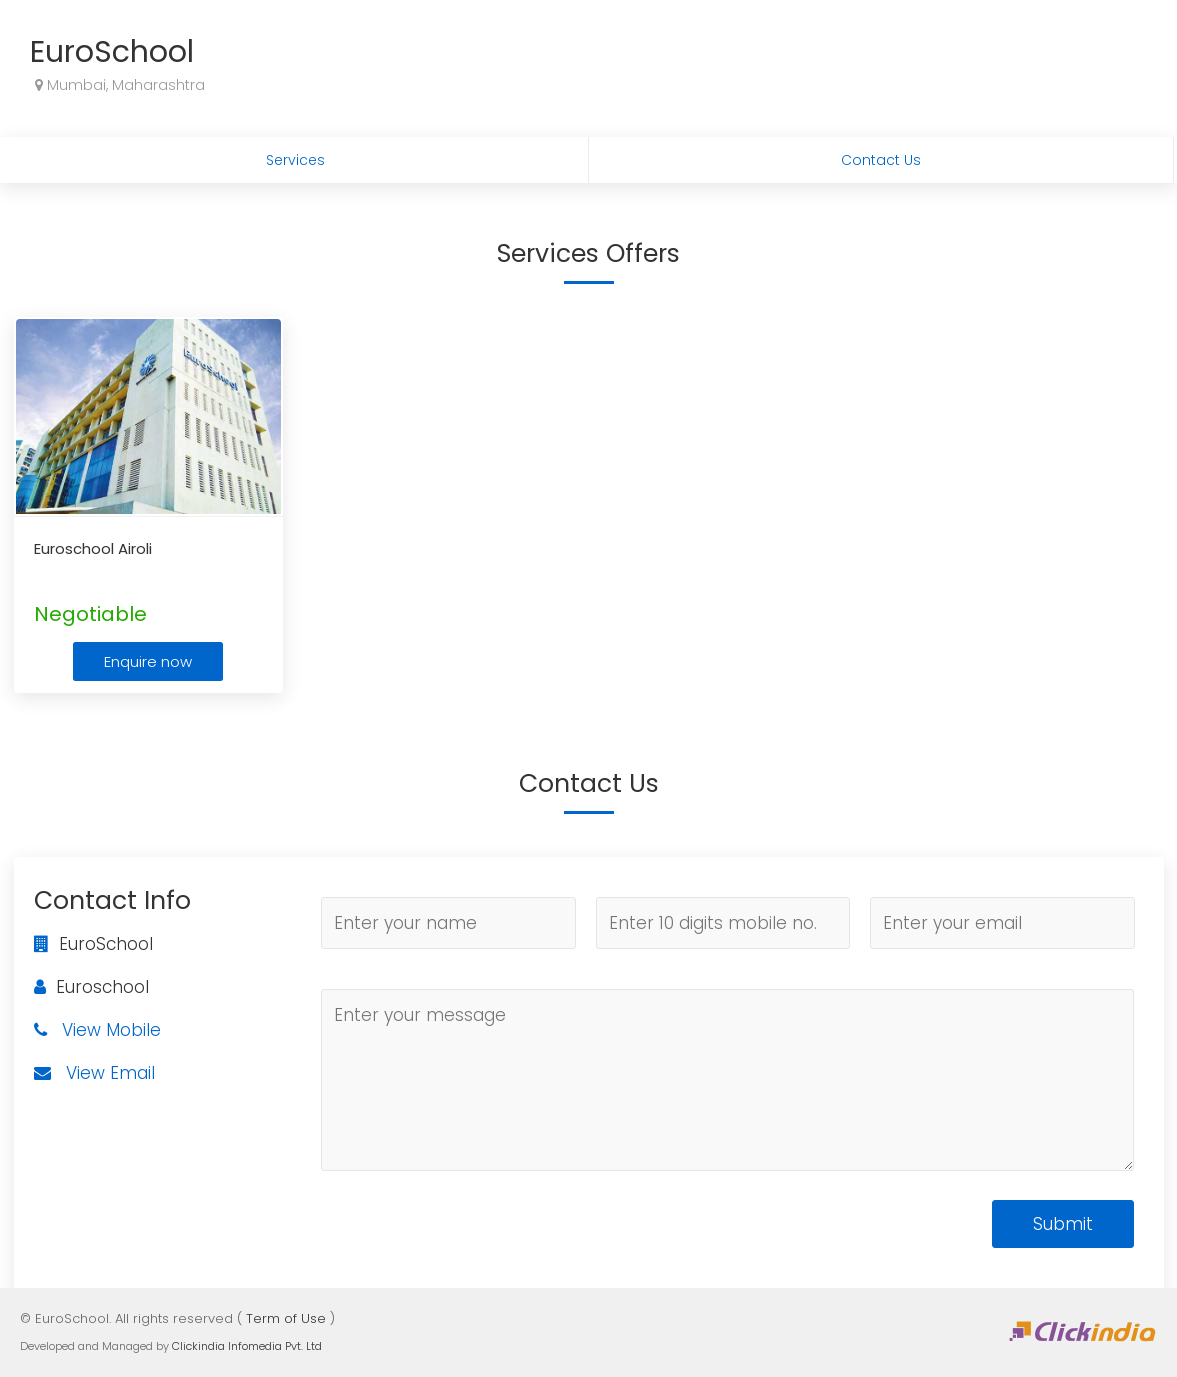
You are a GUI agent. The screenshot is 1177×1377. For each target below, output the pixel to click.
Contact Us (881, 160)
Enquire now (148, 661)
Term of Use (286, 1318)
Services (295, 160)
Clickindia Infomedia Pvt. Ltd (247, 1346)
